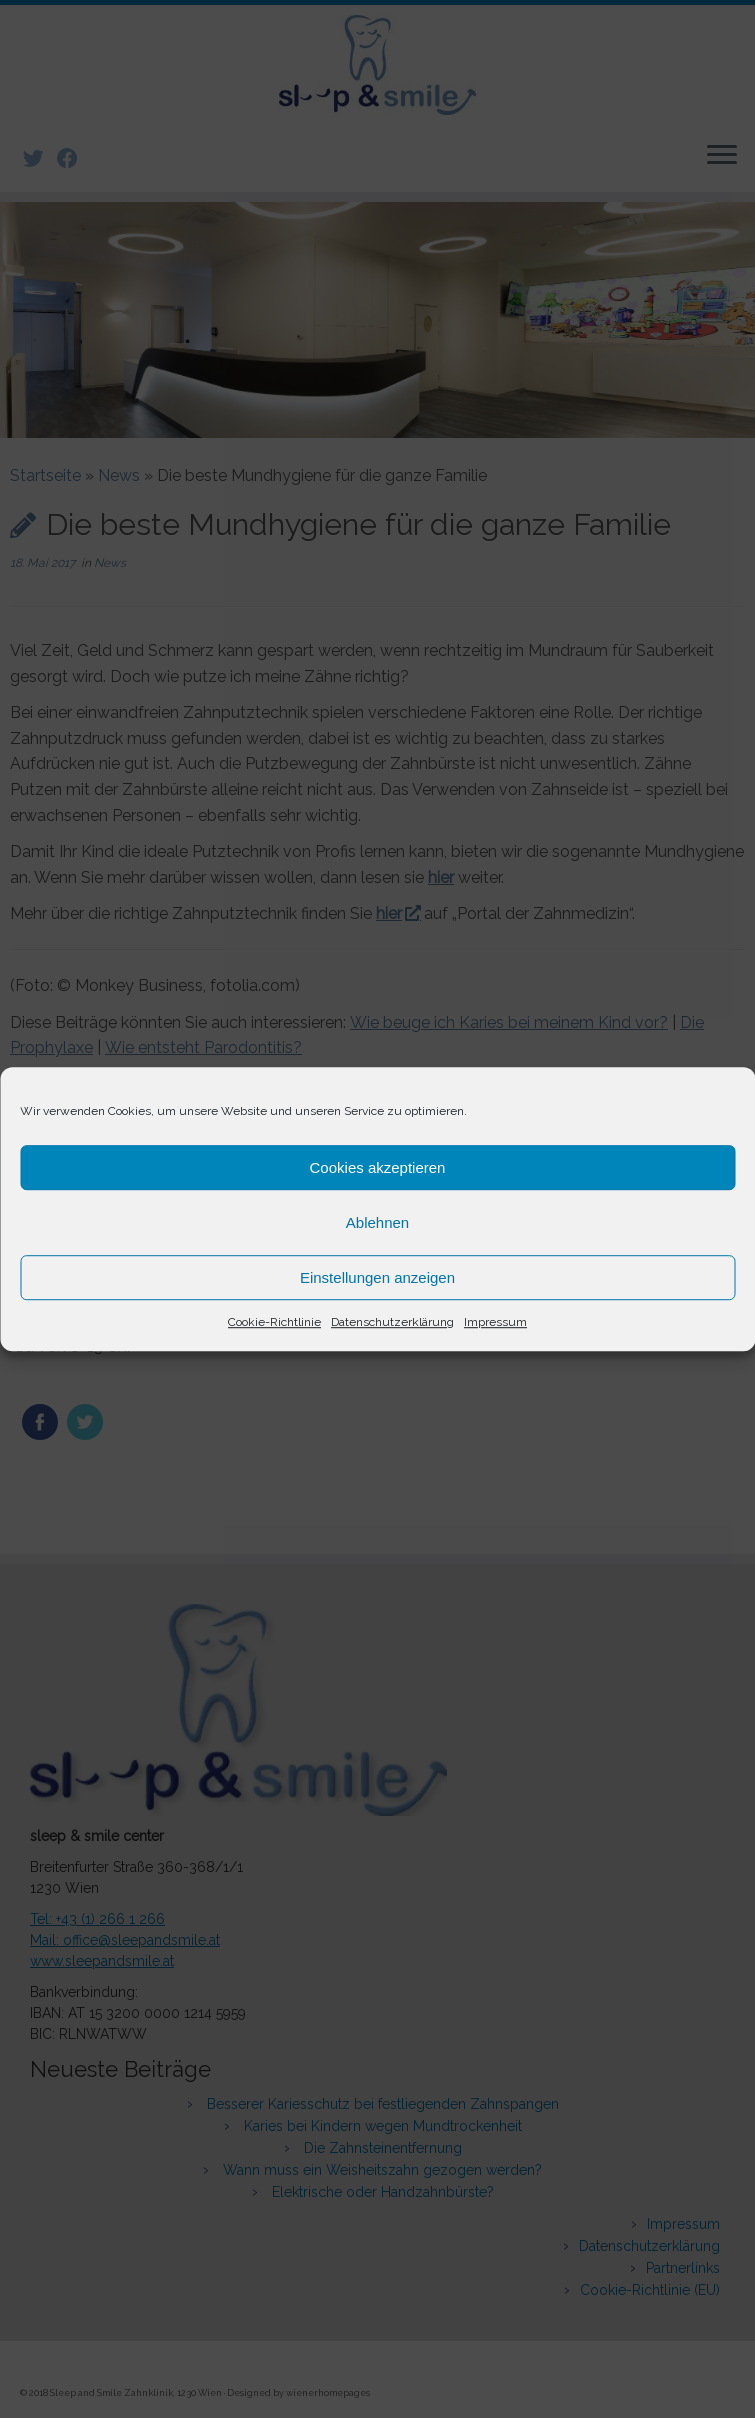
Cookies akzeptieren (378, 1167)
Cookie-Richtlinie (274, 1322)
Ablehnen (377, 1222)
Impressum (495, 1322)
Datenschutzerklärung (392, 1322)
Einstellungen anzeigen (377, 1277)
